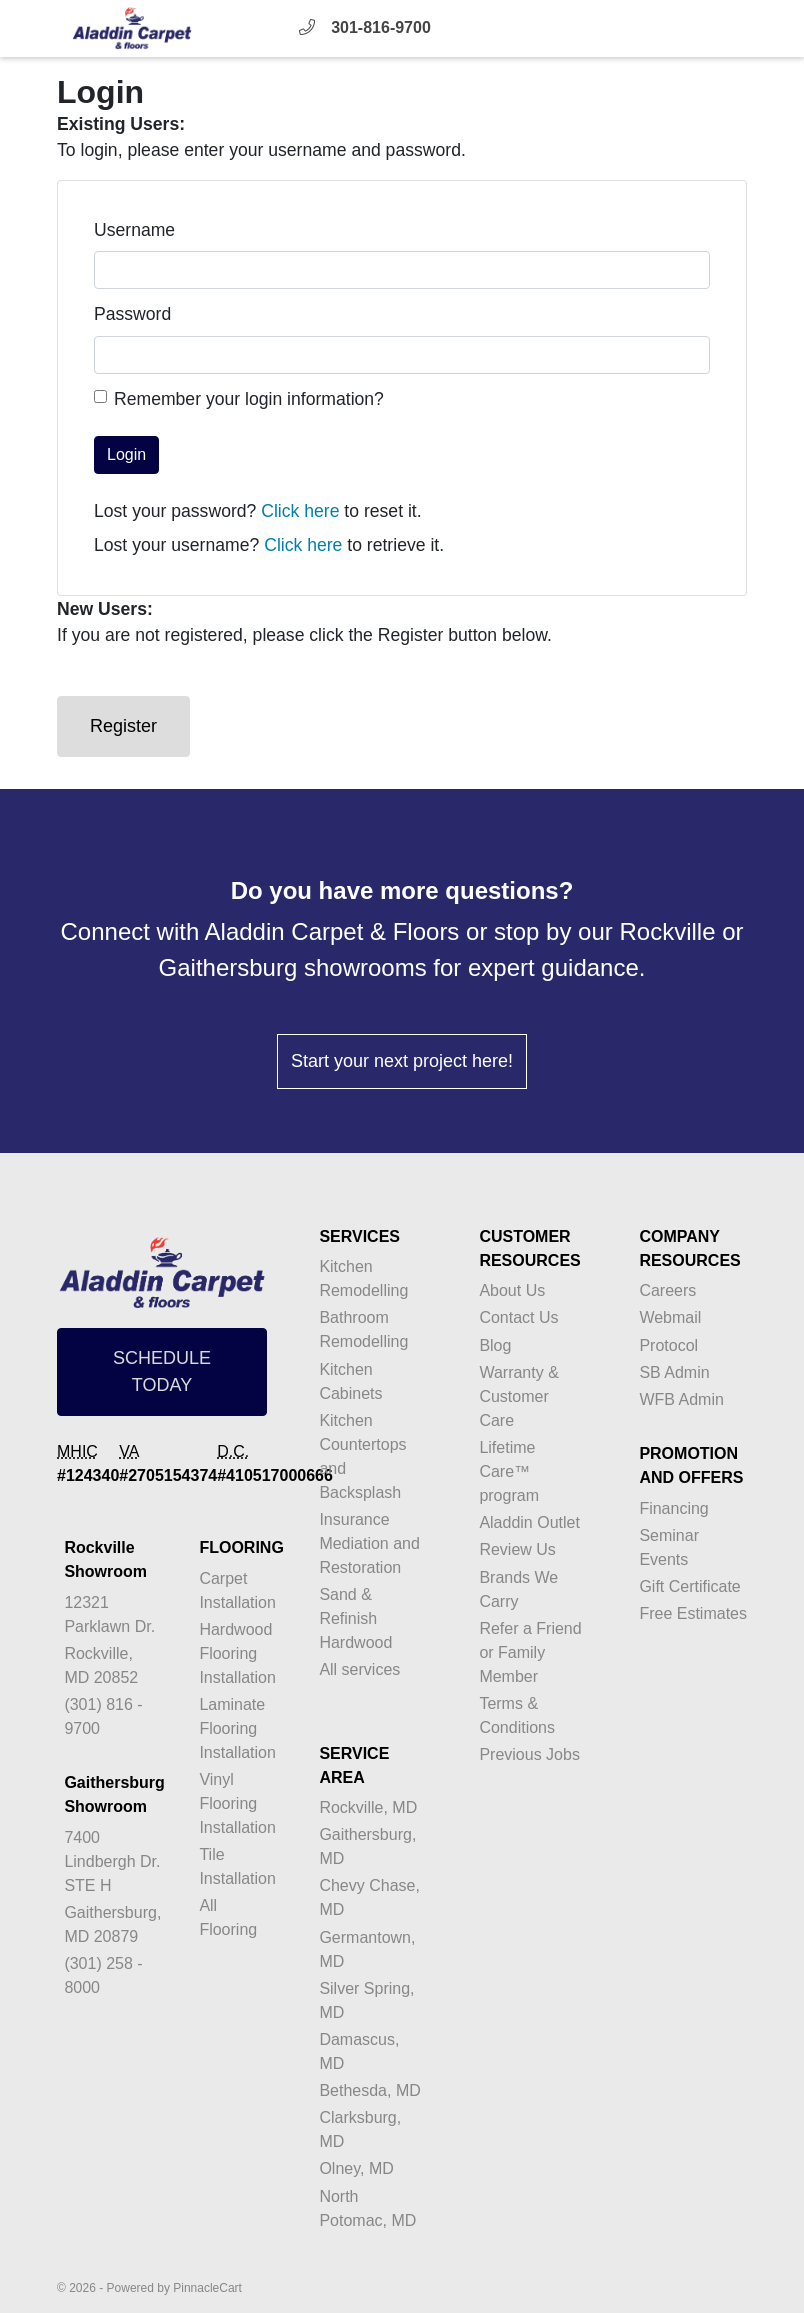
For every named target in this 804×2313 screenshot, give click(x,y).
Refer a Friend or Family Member (530, 1652)
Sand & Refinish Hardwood (355, 1618)
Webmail (670, 1317)
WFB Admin (681, 1399)
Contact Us (518, 1317)
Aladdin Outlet (529, 1522)
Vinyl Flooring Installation (237, 1803)
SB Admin (674, 1372)
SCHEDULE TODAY (162, 1371)
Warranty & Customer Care (518, 1396)
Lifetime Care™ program (509, 1471)
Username (134, 230)
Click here (300, 511)
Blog (495, 1345)
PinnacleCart (207, 2288)
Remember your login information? (249, 399)
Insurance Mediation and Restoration (369, 1543)
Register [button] (123, 726)
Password (132, 314)
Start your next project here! (402, 1061)
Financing (673, 1508)
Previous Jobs (529, 1754)
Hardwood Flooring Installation (237, 1653)
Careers (667, 1290)
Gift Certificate (689, 1586)
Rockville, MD (368, 1807)
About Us (512, 1290)
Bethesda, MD (369, 2090)
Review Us (517, 1549)
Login (126, 454)
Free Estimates (693, 1613)
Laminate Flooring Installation (237, 1728)
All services (359, 1669)
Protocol (668, 1345)
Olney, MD (356, 2168)
